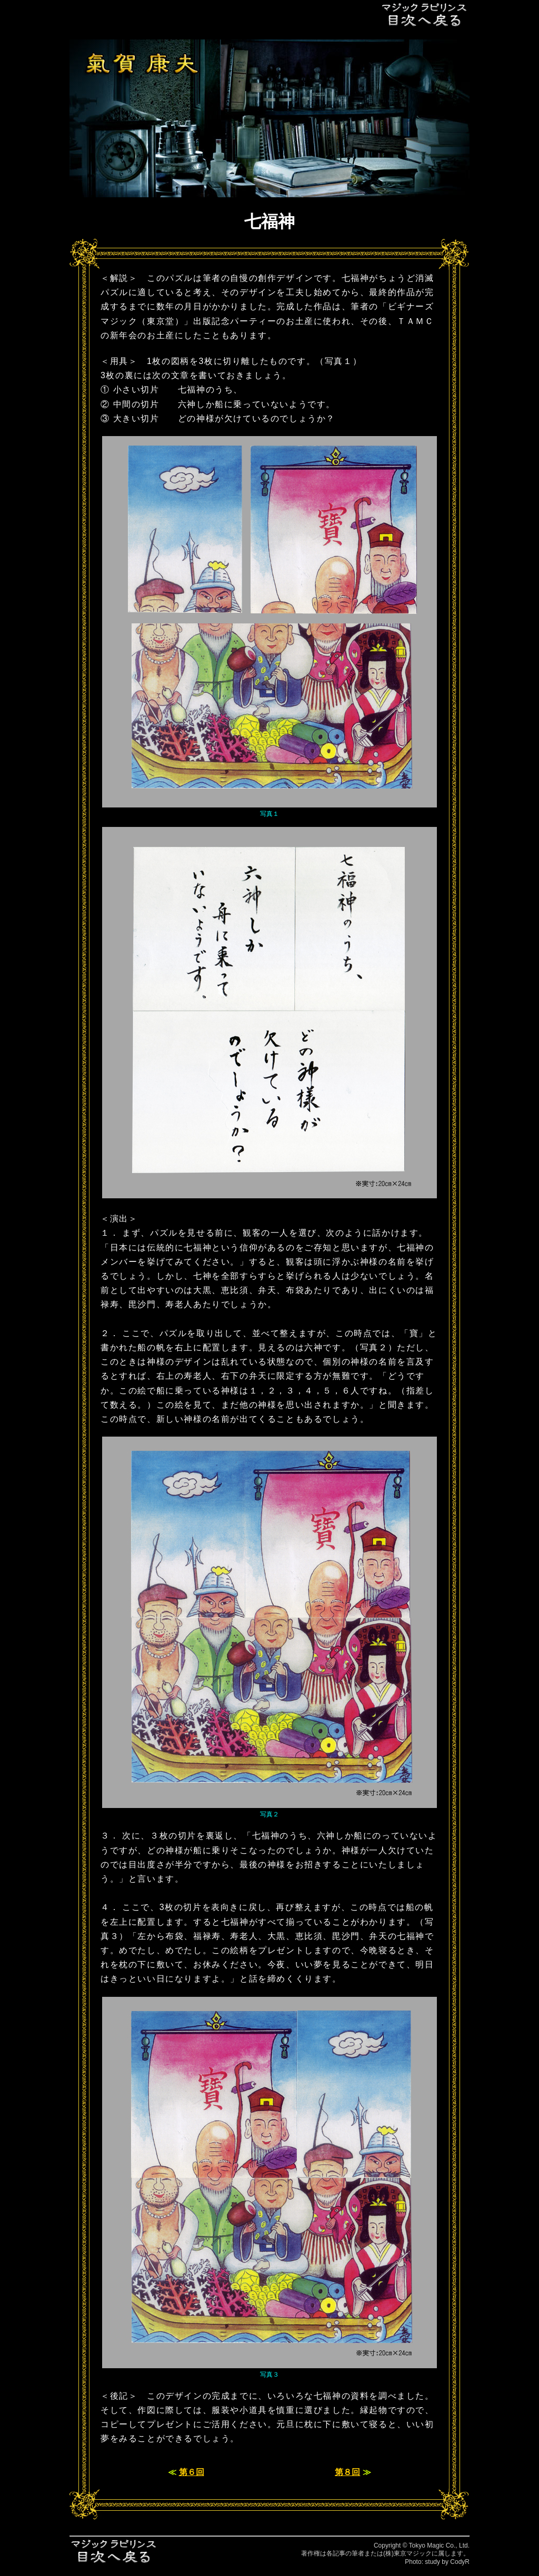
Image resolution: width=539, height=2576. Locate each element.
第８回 (347, 2472)
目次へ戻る (425, 14)
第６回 (191, 2472)
